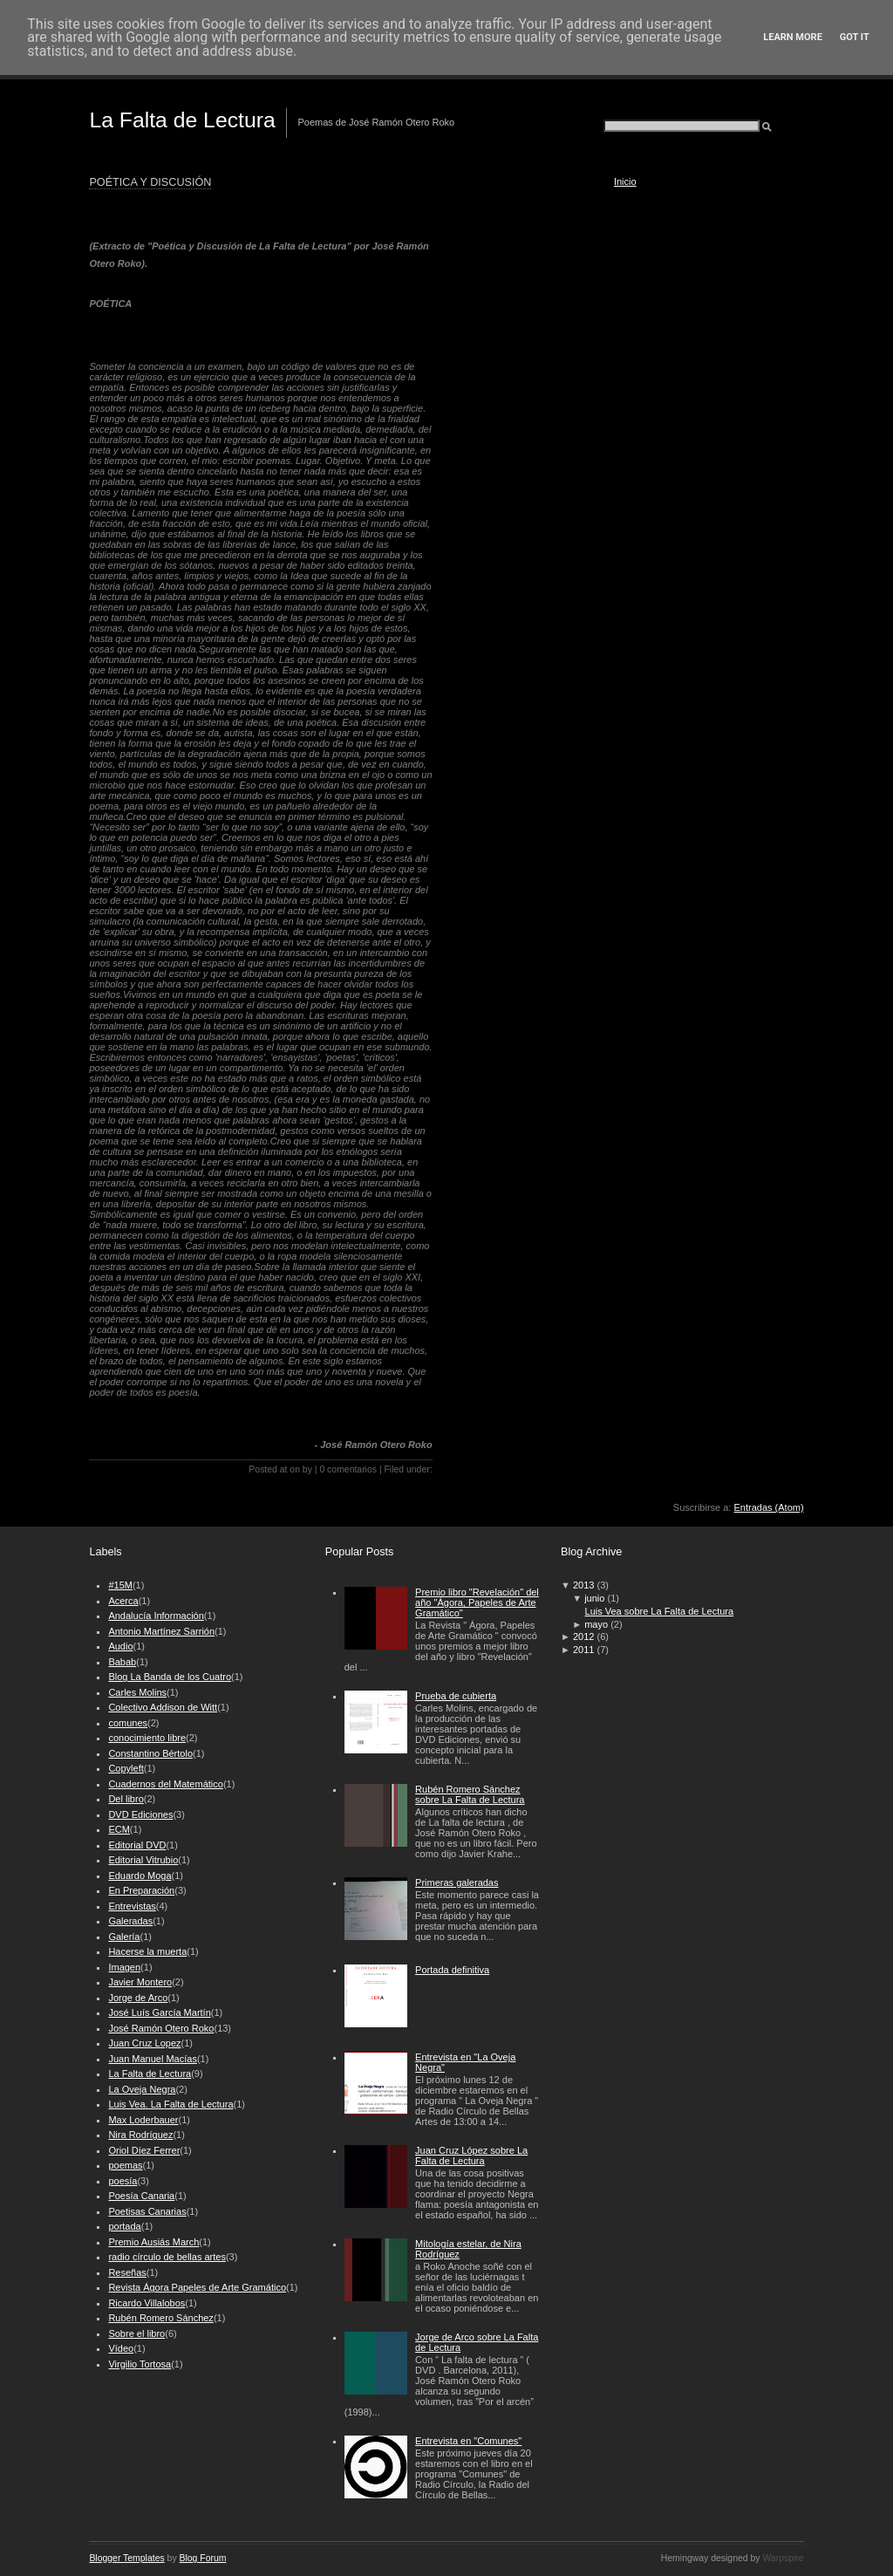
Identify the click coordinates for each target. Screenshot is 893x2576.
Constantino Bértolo (150, 1753)
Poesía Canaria (141, 2195)
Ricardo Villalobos (146, 2303)
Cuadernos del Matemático (165, 1784)
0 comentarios (348, 1469)
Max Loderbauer (143, 2120)
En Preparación (141, 1890)
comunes (127, 1723)
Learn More (792, 37)
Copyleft (125, 1768)
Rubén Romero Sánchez (160, 2318)
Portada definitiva (452, 1969)
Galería (124, 1936)
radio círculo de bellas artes (167, 2256)
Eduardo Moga (139, 1875)
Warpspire (782, 2558)
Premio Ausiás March (153, 2242)
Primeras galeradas (456, 1882)
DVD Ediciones (140, 1814)
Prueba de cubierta (455, 1696)
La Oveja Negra (141, 2089)
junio (594, 1598)
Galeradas (130, 1921)
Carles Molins (137, 1692)
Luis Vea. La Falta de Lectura (170, 2104)
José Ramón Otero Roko (161, 2028)
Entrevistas (131, 1906)
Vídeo (120, 2348)
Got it (854, 37)
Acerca (123, 1600)
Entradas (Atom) (769, 1507)
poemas (125, 2165)
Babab (122, 1662)
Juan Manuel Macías (152, 2058)
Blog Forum (203, 2558)
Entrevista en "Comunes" (468, 2441)
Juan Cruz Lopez (144, 2043)
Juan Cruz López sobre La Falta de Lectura (471, 2155)
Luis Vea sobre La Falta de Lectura (659, 1611)
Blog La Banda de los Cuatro (169, 1676)
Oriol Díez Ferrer (144, 2150)
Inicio (625, 181)
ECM (118, 1829)
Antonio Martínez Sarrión (161, 1631)
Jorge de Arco (137, 1997)
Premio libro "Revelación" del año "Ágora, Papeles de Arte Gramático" (477, 1602)
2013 (583, 1585)
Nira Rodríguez (140, 2134)
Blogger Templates (126, 2558)
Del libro (125, 1799)
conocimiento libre (147, 1737)
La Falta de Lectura (182, 120)
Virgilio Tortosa (139, 2364)
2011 (583, 1649)
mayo (596, 1624)
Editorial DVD (137, 1845)
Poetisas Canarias (147, 2211)
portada (124, 2226)
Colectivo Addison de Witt (162, 1707)
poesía (122, 2181)
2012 (583, 1636)
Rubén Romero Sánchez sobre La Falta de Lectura (469, 1794)
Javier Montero (140, 1982)
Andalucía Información (155, 1615)
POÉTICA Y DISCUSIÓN (150, 182)
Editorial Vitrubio (143, 1860)
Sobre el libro (136, 2333)
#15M (120, 1585)
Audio (120, 1646)
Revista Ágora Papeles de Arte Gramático (197, 2287)
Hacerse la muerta (147, 1951)
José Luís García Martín (159, 2012)
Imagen (124, 1967)
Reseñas (127, 2272)
